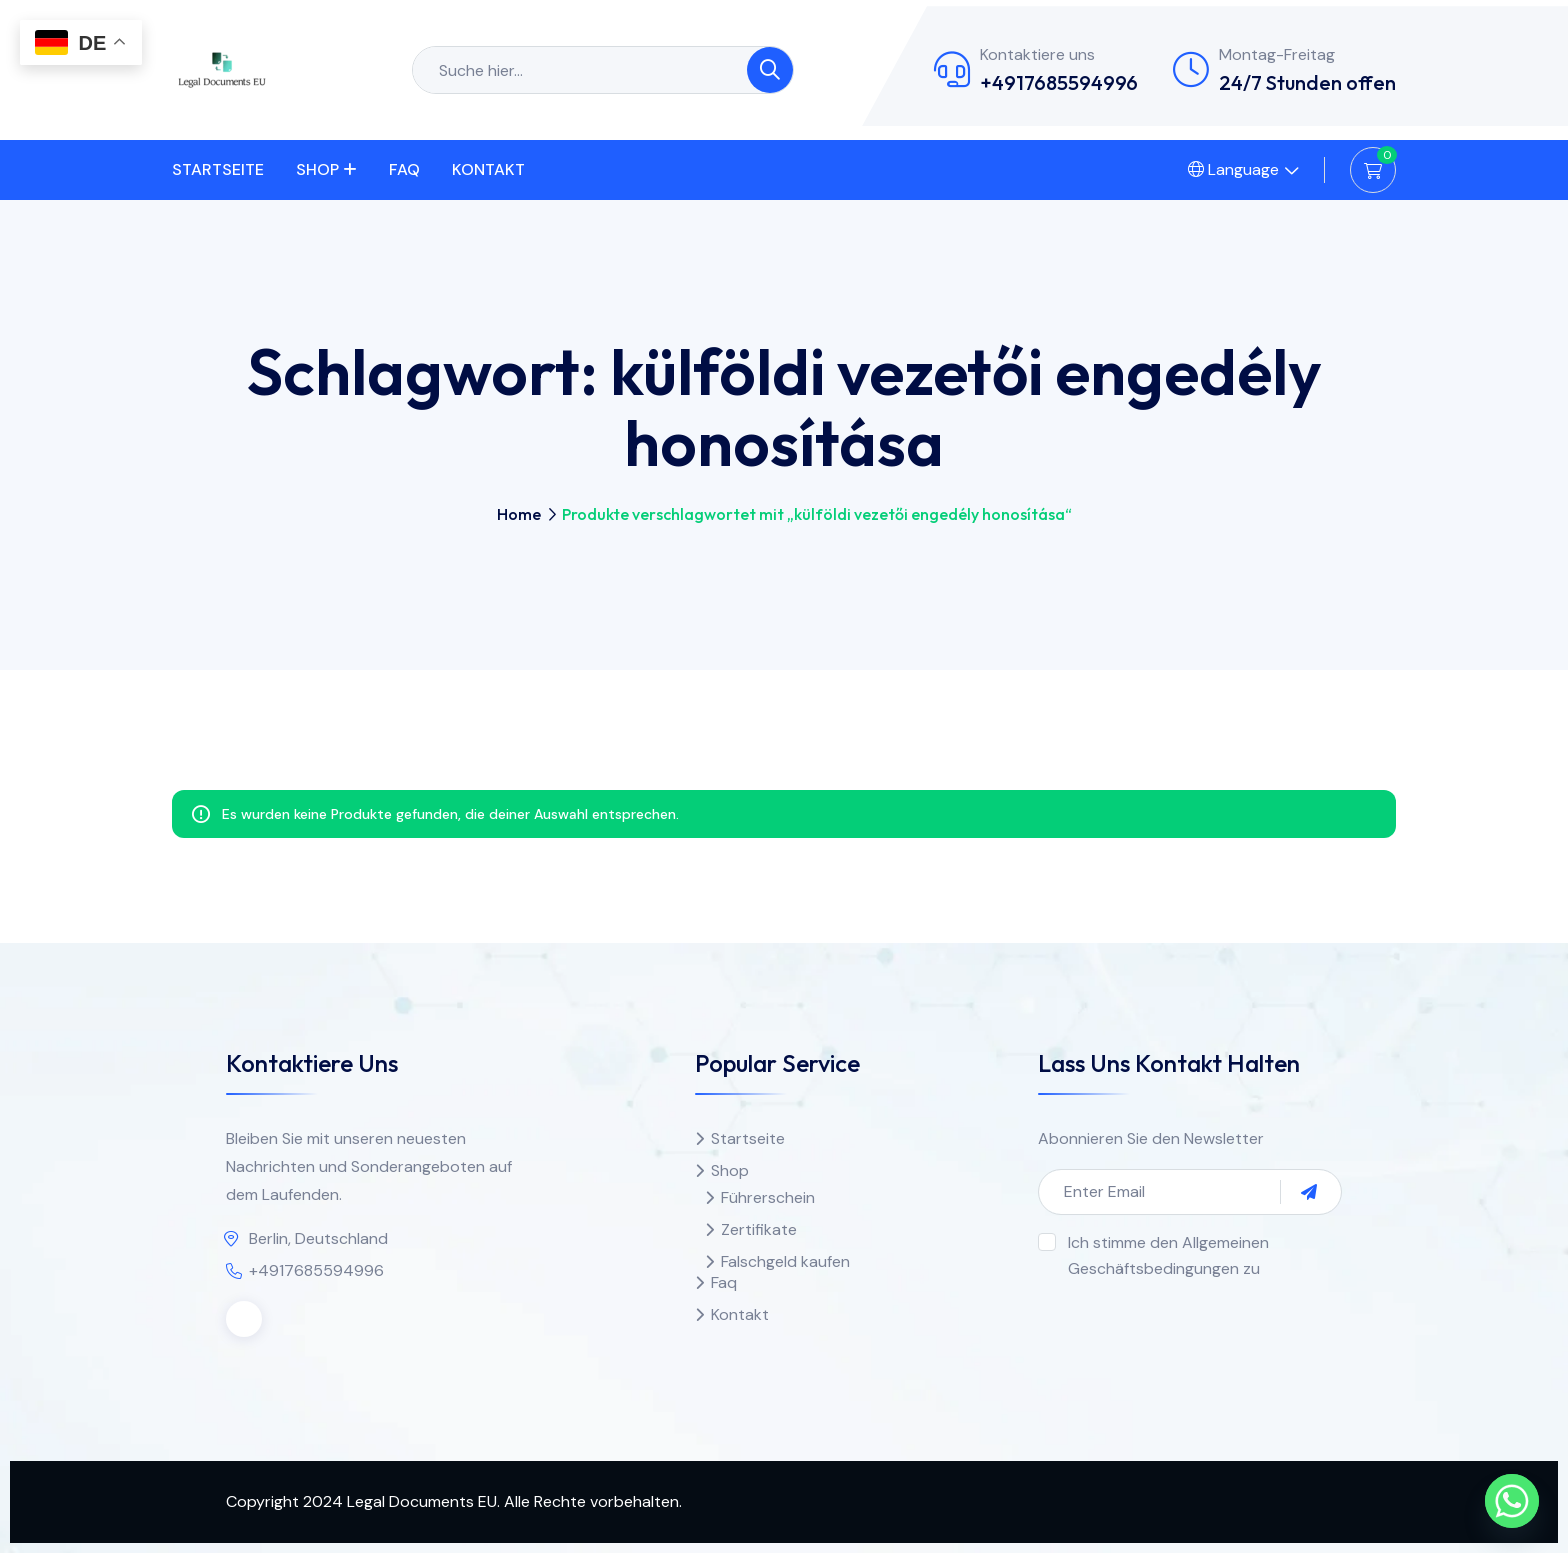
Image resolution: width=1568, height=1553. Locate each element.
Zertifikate (759, 1229)
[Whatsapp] (1512, 1501)
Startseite (218, 169)
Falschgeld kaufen (785, 1261)
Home (519, 514)
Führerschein (768, 1197)
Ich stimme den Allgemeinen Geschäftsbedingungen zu (1168, 1255)
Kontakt (488, 169)
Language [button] (1233, 169)
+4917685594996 (1059, 82)
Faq (404, 169)
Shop (317, 169)
